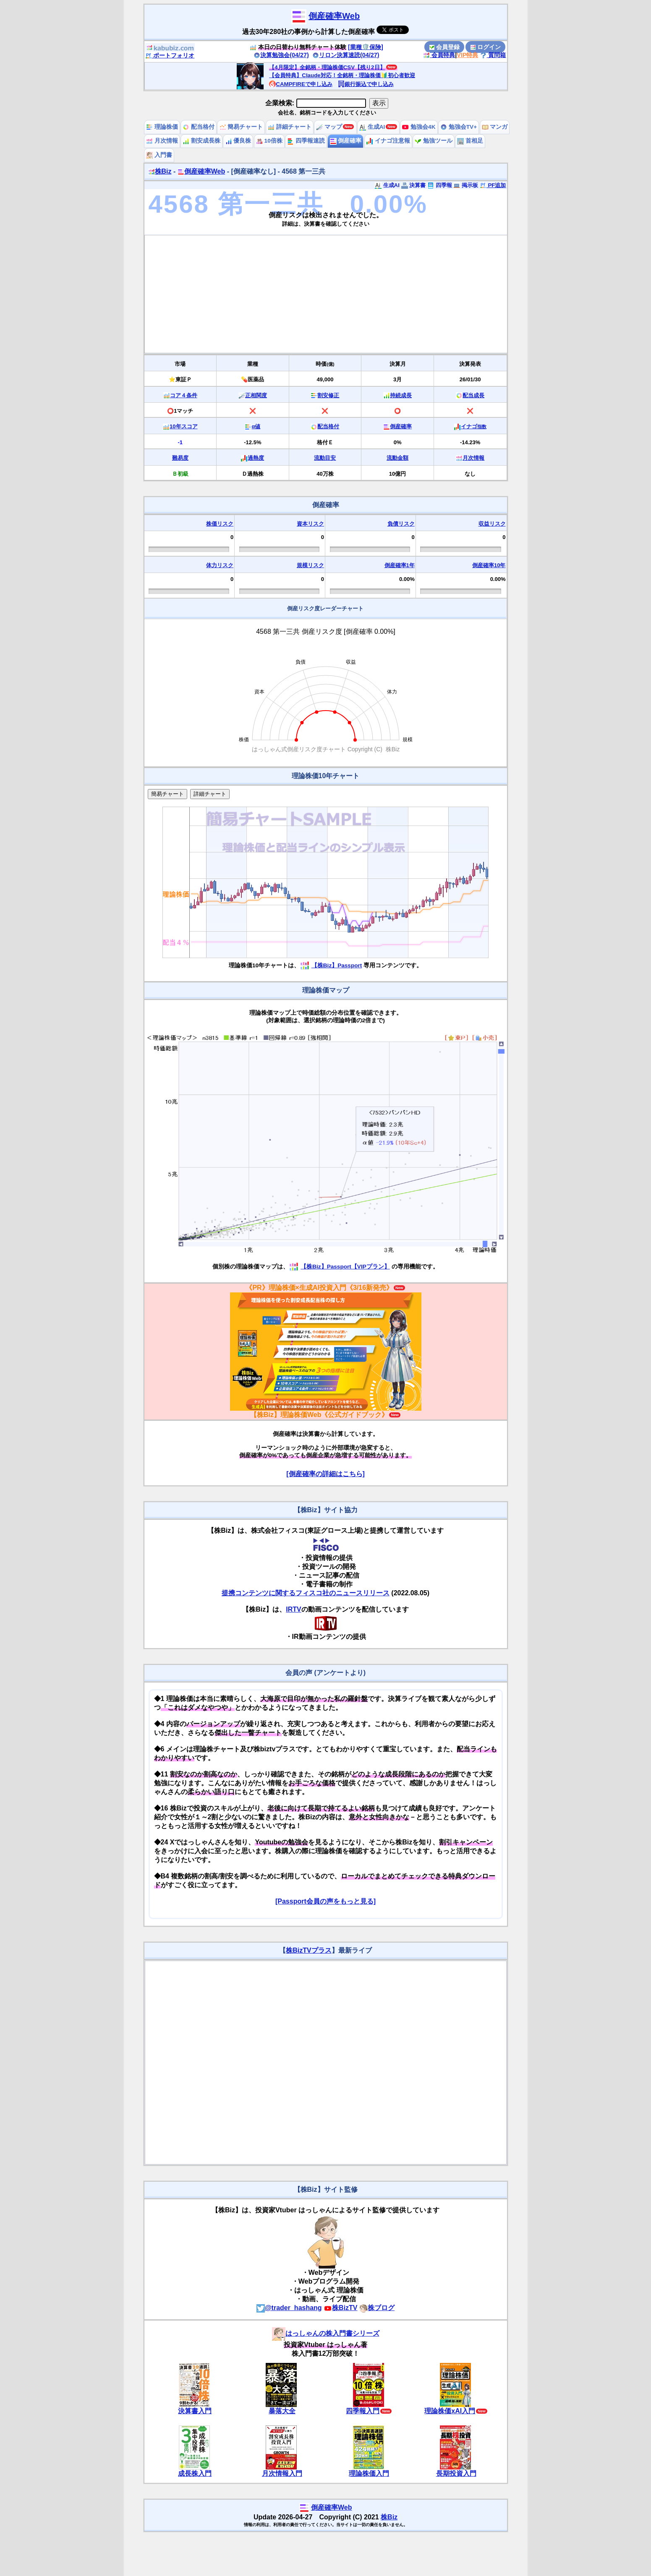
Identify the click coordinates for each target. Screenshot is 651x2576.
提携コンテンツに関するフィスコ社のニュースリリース (306, 1593)
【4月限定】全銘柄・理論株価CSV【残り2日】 (327, 67)
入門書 (159, 155)
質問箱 (493, 55)
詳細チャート (289, 127)
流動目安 (325, 458)
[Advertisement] (326, 294)
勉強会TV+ (458, 127)
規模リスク (310, 565)
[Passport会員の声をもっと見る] (325, 1901)
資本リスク (310, 524)
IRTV (293, 1609)
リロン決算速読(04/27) (345, 55)
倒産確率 (346, 141)
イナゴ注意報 (388, 141)
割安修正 (328, 395)
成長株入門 (195, 2473)
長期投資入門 (456, 2473)
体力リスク (219, 565)
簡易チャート (241, 127)
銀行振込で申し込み (366, 84)
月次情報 (162, 141)
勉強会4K (418, 127)
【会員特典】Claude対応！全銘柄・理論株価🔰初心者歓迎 (342, 75)
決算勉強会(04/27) (281, 55)
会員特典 (439, 55)
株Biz (160, 171)
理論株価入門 (369, 2473)
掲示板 (465, 185)
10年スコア (183, 426)
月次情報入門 (282, 2473)
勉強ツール (433, 141)
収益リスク (492, 524)
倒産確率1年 (399, 565)
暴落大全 (282, 2411)
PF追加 (493, 185)
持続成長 (401, 395)
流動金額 (397, 458)
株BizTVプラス (308, 1950)
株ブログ (377, 2307)
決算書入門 (195, 2411)
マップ (329, 127)
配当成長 (473, 395)
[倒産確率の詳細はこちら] (325, 1473)
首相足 (470, 141)
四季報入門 (362, 2411)
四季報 (439, 185)
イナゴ (473, 426)
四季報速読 (306, 141)
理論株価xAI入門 (449, 2411)
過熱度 (256, 458)
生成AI (372, 127)
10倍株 (269, 141)
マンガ (495, 127)
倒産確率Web (334, 16)
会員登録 (444, 47)
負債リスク (401, 524)
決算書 (413, 185)
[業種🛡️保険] (365, 47)
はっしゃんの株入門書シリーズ (325, 2333)
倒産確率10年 (488, 565)
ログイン (486, 47)
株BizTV (340, 2307)
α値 (255, 426)
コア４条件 (183, 395)
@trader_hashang (289, 2307)
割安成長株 (201, 141)
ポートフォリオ (170, 55)
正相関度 (256, 395)
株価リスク (219, 524)
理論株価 (162, 127)
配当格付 (198, 127)
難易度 (180, 458)
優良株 (238, 141)
